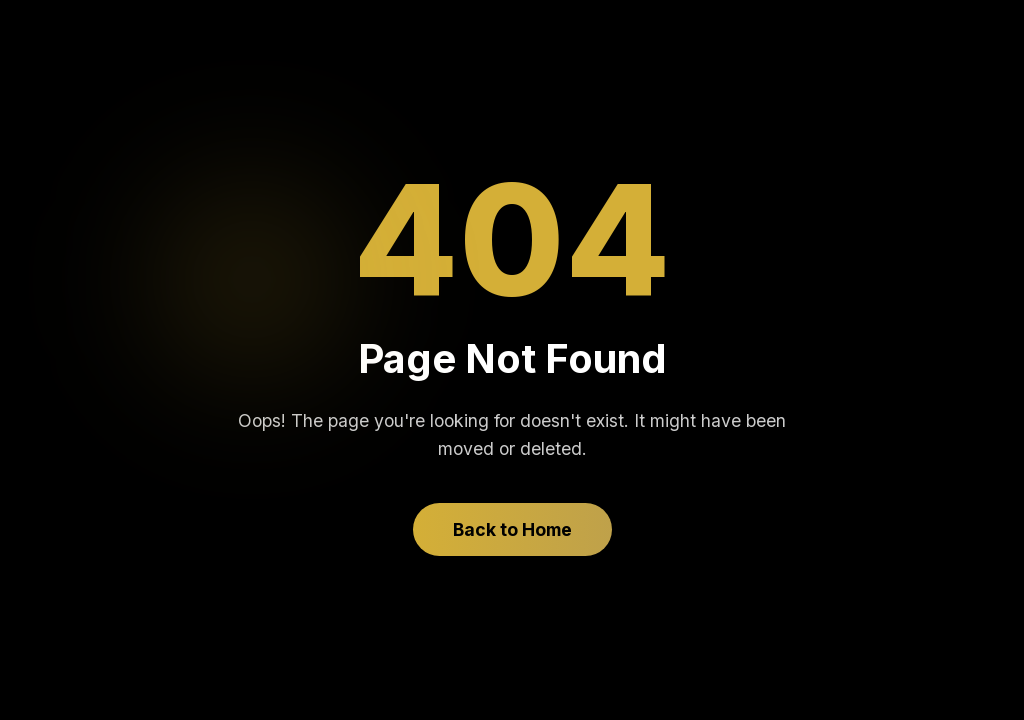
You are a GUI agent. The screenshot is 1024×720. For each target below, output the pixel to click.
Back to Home (512, 529)
